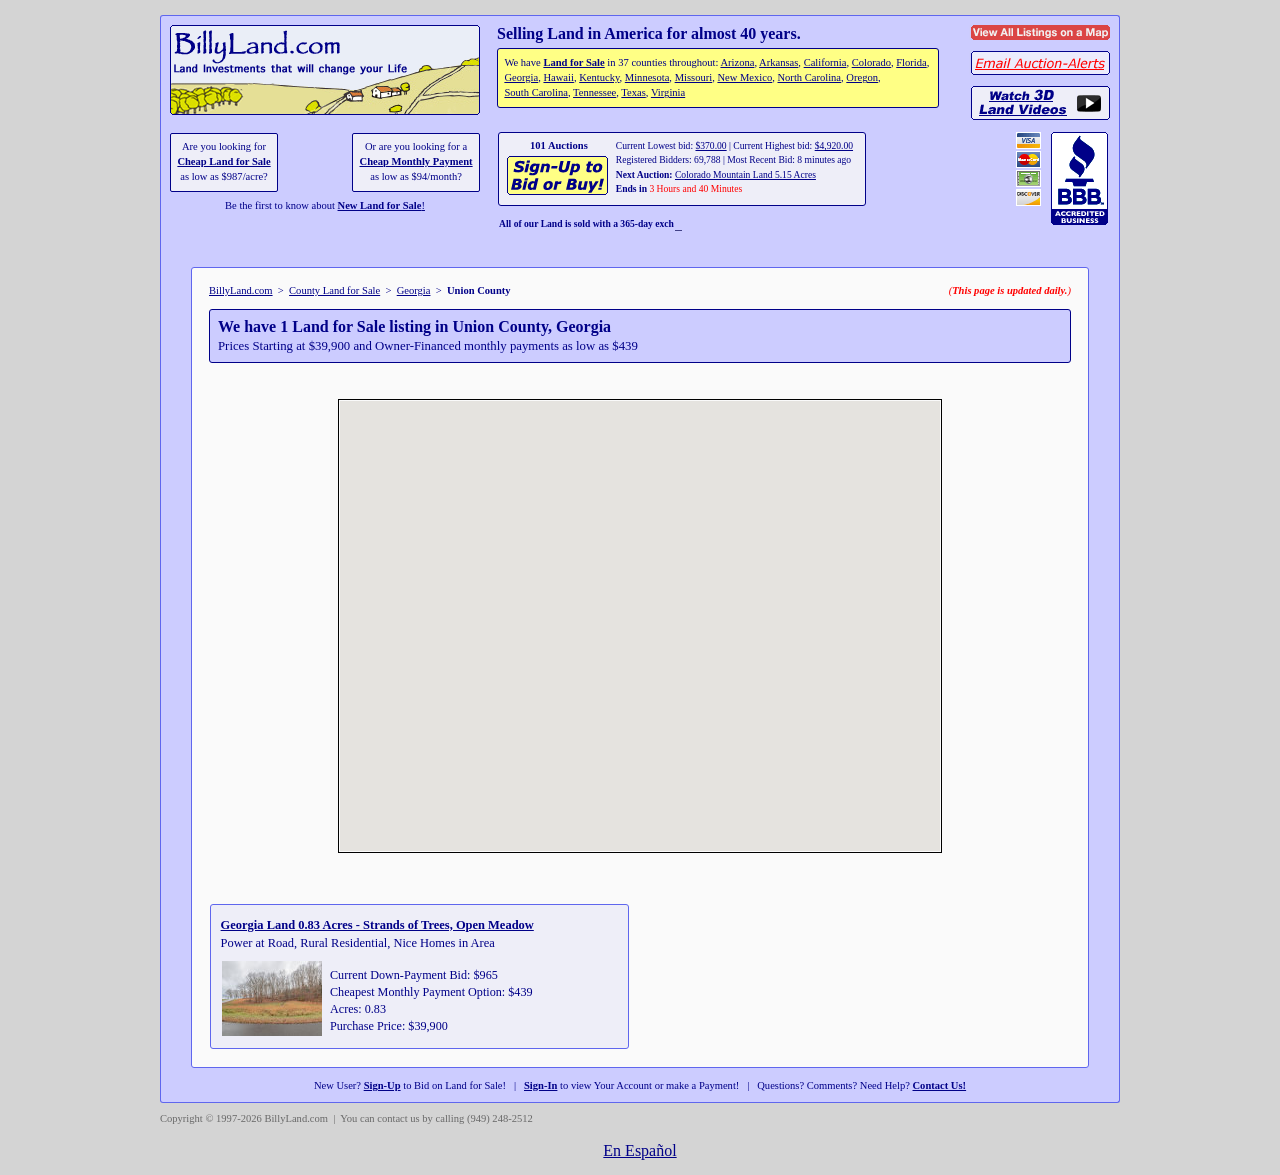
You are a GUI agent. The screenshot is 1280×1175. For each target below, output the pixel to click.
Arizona (737, 62)
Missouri (694, 77)
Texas (633, 92)
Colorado (871, 62)
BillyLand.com (241, 290)
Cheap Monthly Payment (416, 161)
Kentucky (599, 77)
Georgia (521, 77)
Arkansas (778, 62)
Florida (911, 62)
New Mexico (744, 77)
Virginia (668, 92)
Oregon (862, 77)
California (825, 62)
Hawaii (558, 77)
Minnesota (647, 77)
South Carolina (536, 92)
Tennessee (594, 92)
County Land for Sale (334, 290)
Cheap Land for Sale (223, 161)
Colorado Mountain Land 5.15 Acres (745, 174)
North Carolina (809, 77)
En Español (639, 1150)
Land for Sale (573, 62)
